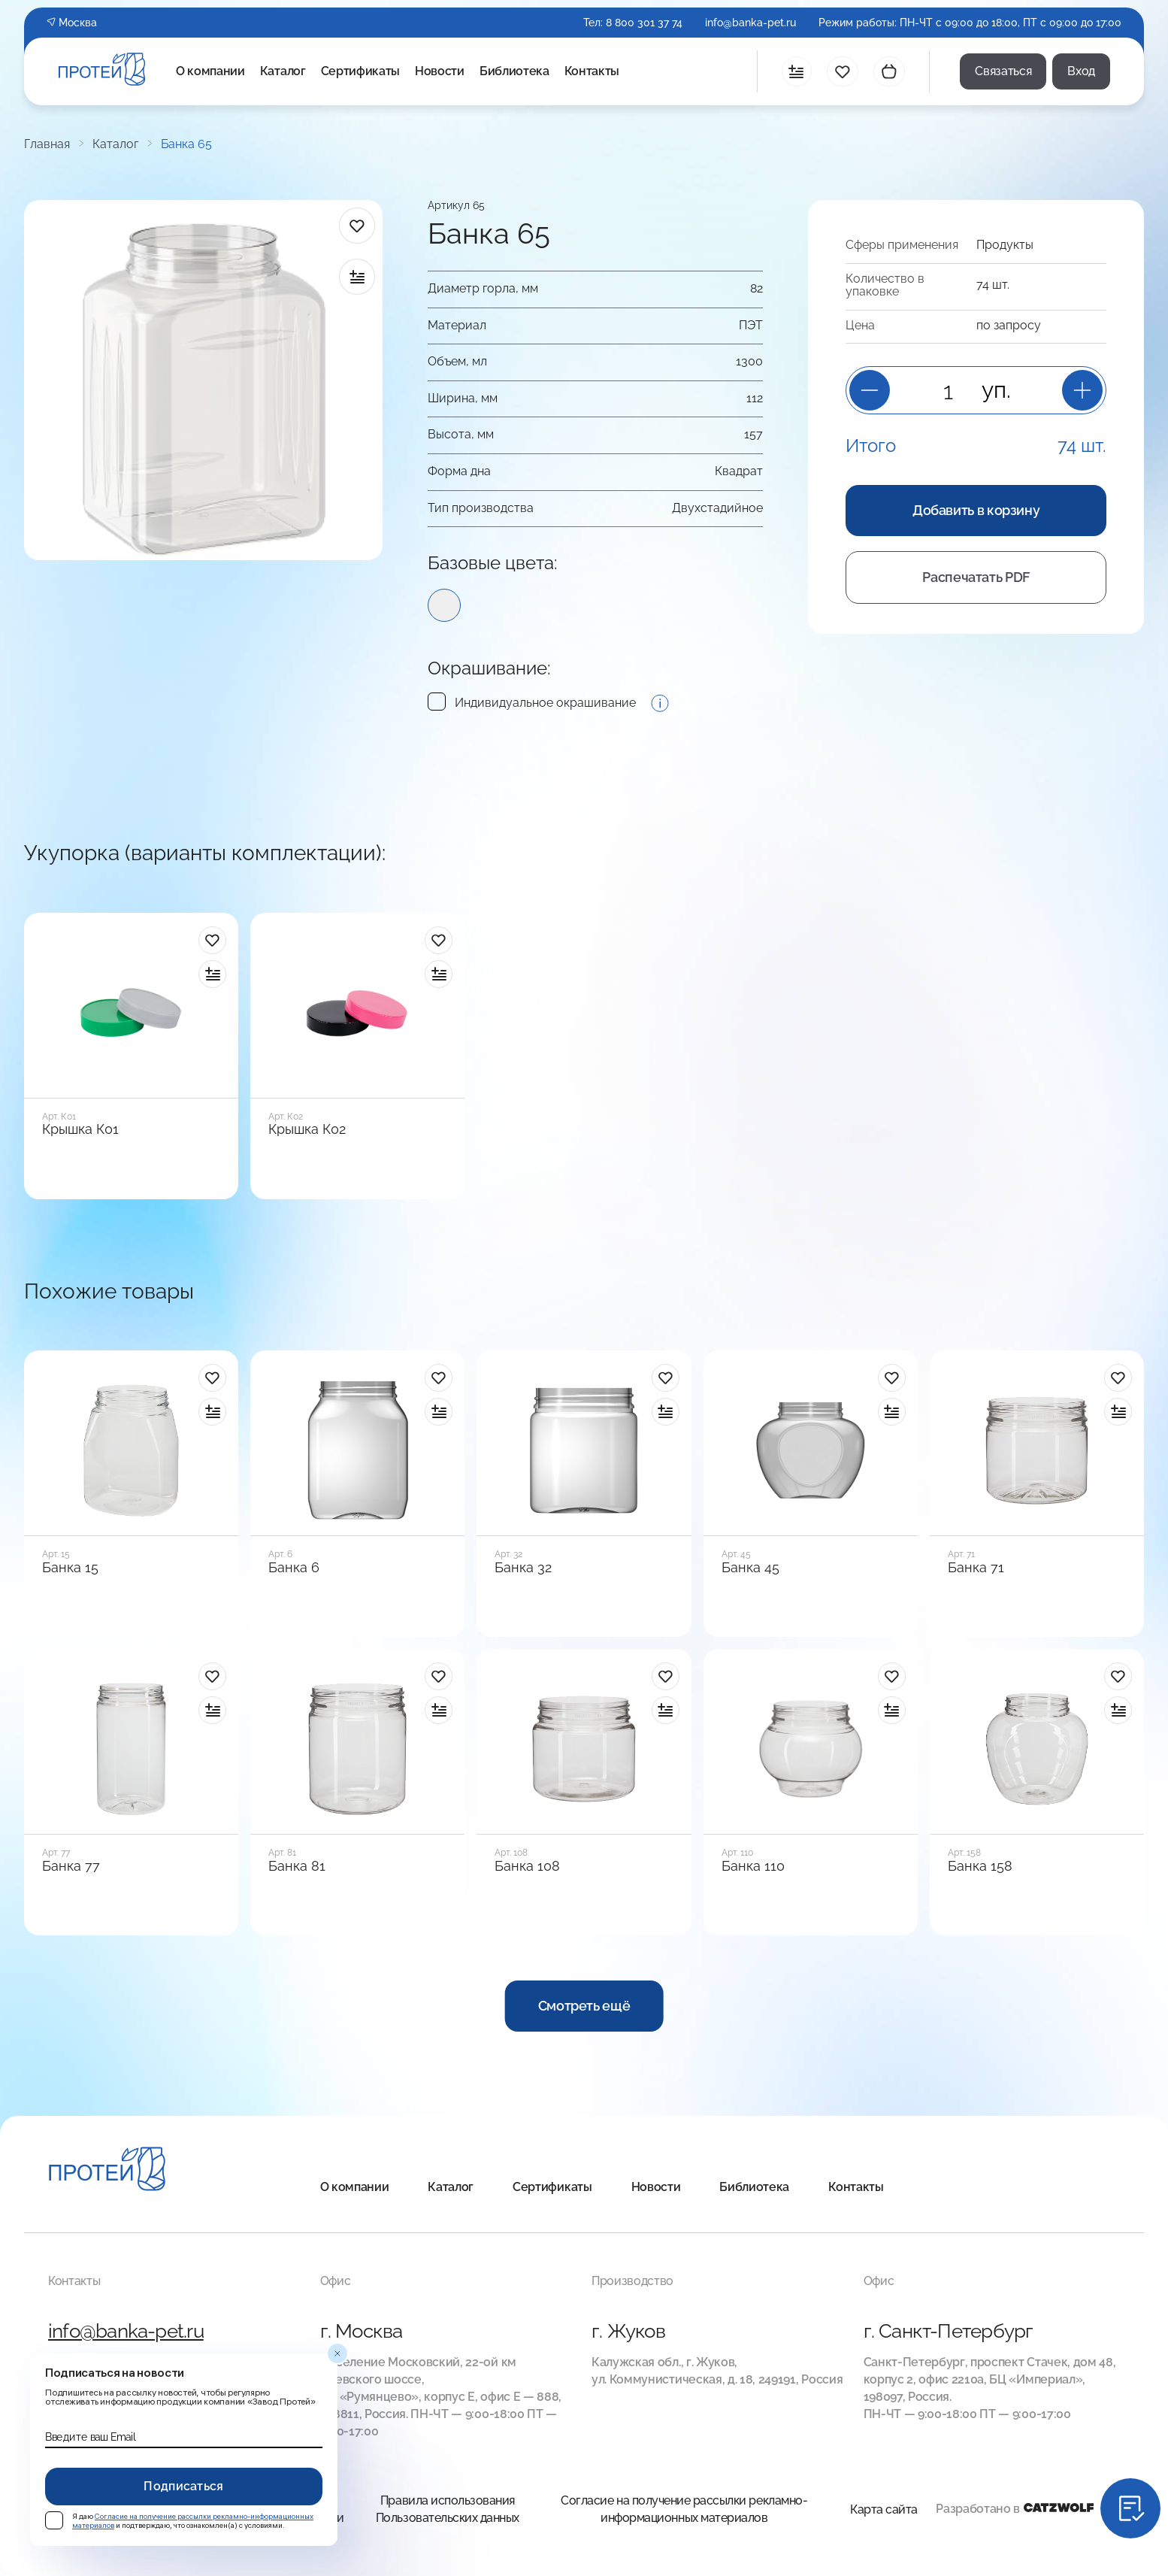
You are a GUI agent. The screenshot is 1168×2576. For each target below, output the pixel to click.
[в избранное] (357, 226)
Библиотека (514, 71)
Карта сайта (884, 2509)
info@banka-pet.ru (750, 23)
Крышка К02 (307, 1129)
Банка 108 (527, 1866)
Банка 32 (523, 1567)
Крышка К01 (80, 1129)
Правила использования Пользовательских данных (447, 2509)
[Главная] (107, 2171)
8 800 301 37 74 (644, 23)
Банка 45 (750, 1567)
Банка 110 (753, 1866)
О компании (210, 71)
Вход (1081, 71)
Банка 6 (293, 1567)
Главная (47, 144)
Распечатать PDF (976, 577)
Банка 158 (980, 1866)
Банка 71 (976, 1567)
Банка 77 (71, 1866)
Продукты (1004, 245)
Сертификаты (360, 71)
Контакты (591, 71)
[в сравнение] (357, 277)
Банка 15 (70, 1567)
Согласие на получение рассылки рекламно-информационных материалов (684, 2509)
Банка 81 (296, 1866)
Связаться (1003, 71)
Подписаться (184, 2486)
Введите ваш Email (90, 2437)
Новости (439, 71)
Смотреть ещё (584, 2006)
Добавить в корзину (976, 510)
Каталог (283, 71)
